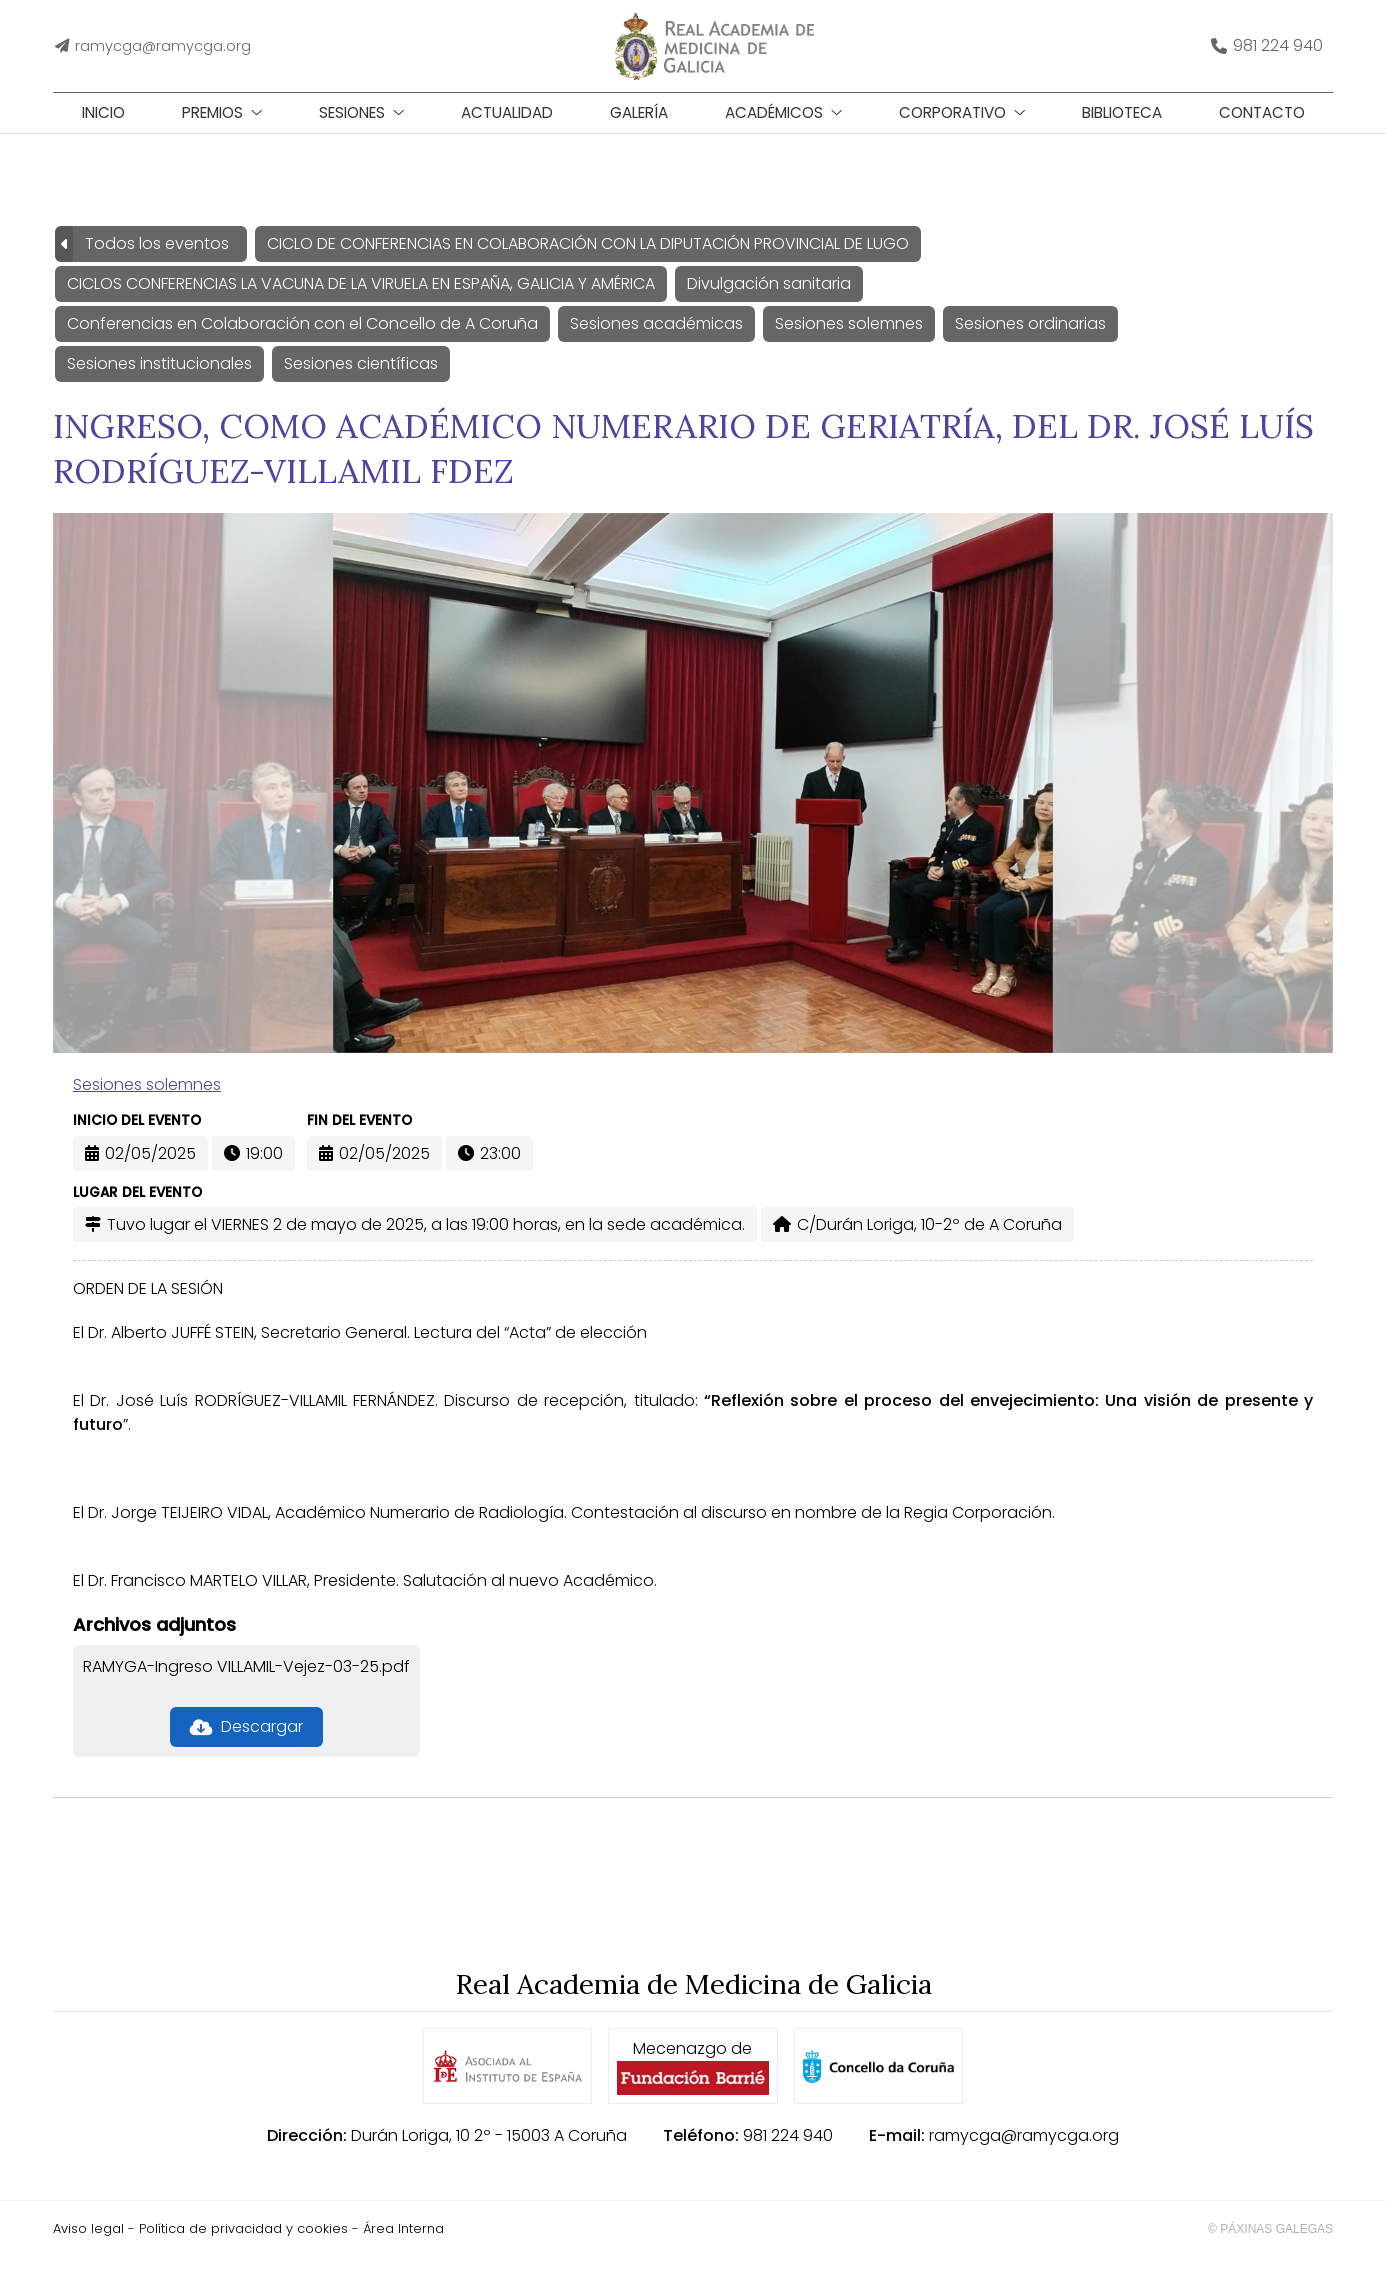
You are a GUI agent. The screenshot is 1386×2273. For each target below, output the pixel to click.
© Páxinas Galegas (1270, 2245)
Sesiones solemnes (147, 1100)
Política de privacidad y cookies (243, 2244)
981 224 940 (788, 2151)
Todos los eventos (157, 258)
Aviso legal (88, 2244)
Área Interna (403, 2244)
